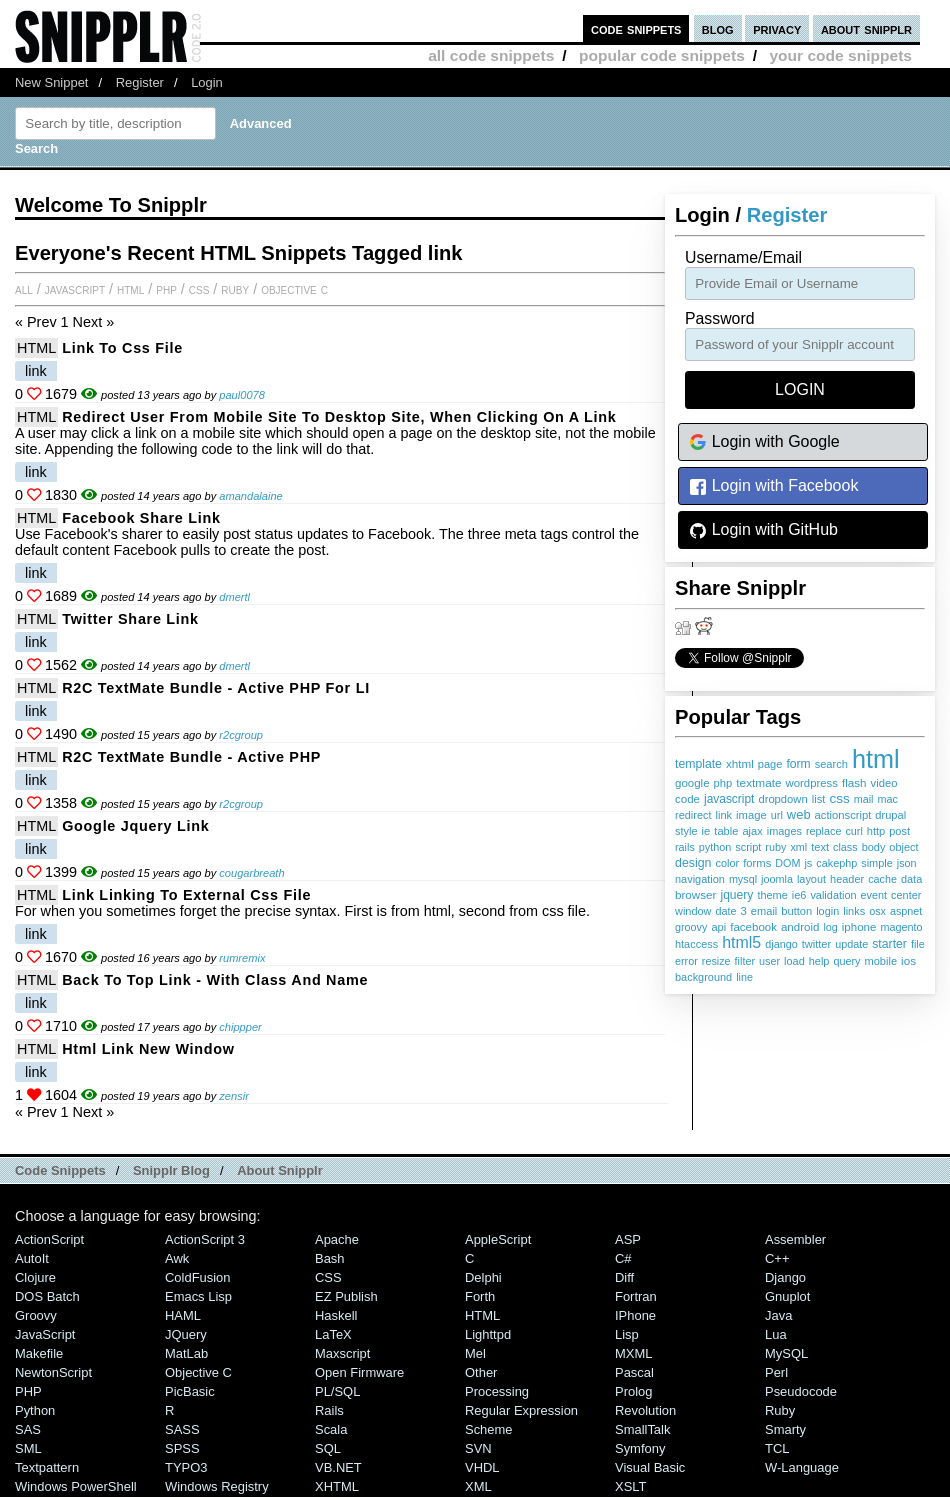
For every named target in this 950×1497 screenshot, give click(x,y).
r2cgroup (241, 735)
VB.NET (338, 1467)
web (799, 814)
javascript (729, 799)
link (723, 815)
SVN (478, 1448)
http (876, 831)
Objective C (294, 289)
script (748, 847)
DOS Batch (47, 1296)
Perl (776, 1372)
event (874, 895)
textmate (758, 783)
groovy (691, 927)
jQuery (186, 1334)
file (918, 944)
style (686, 831)
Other (481, 1372)
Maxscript (342, 1353)
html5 (741, 942)
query (846, 961)
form (798, 764)
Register (140, 82)
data (911, 879)
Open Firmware (359, 1372)
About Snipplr (280, 1170)
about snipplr (866, 28)
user (769, 961)
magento (901, 927)
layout (811, 879)
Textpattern (47, 1467)
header (847, 879)
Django (785, 1277)
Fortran (636, 1296)
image (751, 815)
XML (478, 1486)
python (715, 847)
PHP (166, 289)
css (839, 798)
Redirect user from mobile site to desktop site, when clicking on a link (339, 417)
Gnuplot (787, 1296)
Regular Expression (521, 1410)
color (727, 863)
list (819, 799)
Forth (480, 1296)
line (744, 977)
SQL (328, 1448)
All (24, 289)
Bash (330, 1258)
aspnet (906, 911)
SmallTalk (642, 1429)
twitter (817, 944)
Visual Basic (650, 1467)
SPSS (182, 1448)
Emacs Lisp (198, 1296)
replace (823, 831)
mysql (743, 879)
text (820, 847)
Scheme (489, 1429)
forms (757, 863)
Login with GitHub (763, 530)
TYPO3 (186, 1467)
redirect (693, 815)
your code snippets (840, 55)
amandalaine (250, 496)
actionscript (843, 815)
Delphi (483, 1277)
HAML (183, 1315)
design (693, 863)
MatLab (186, 1353)
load (794, 961)
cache (882, 879)
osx (877, 911)
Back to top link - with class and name (215, 980)
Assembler (795, 1239)
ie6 (799, 895)
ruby (775, 847)
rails (685, 847)
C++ (777, 1258)
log (830, 927)
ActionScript (49, 1239)
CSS (199, 289)
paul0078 (242, 395)
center (906, 895)
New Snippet (51, 82)
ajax (752, 831)
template (698, 764)
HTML (130, 289)
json (907, 863)
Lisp (627, 1334)
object (903, 847)
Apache (337, 1239)
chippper (240, 1027)
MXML (633, 1353)
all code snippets (491, 55)
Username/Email (743, 257)
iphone (859, 927)
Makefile (39, 1353)
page (770, 764)
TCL (777, 1448)
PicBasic (190, 1391)
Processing (497, 1391)
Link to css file (122, 348)
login (827, 911)
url (777, 815)
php (723, 783)
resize (716, 961)
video (884, 783)
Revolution (645, 1410)
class (845, 847)
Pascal (634, 1372)
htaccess (696, 944)
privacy (777, 28)
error (686, 961)
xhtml (740, 763)
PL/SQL (337, 1391)
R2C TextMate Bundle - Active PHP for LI (216, 688)
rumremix (242, 958)
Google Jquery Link (135, 826)
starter (889, 944)
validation (833, 895)
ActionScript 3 (205, 1239)
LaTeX (333, 1334)
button (796, 911)
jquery (736, 895)
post (899, 831)
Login (207, 82)
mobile (880, 961)
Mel (475, 1353)
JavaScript (75, 289)
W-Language (802, 1467)
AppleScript (498, 1239)
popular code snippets (662, 55)
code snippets (636, 28)
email (764, 911)
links (854, 911)
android (800, 927)
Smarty (785, 1429)
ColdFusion (198, 1277)
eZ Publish (346, 1296)
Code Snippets (60, 1170)
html (876, 759)
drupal (890, 815)
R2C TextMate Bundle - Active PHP (191, 757)
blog (718, 28)
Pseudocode (801, 1391)
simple (877, 863)
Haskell (336, 1315)
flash (854, 782)
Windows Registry (217, 1486)
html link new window (148, 1049)
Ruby (235, 289)
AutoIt (32, 1258)
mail (864, 799)
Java (778, 1315)
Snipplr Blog (171, 1170)
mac (887, 799)
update (851, 944)
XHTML (337, 1486)
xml (798, 847)
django (781, 944)
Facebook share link (141, 518)
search (831, 764)
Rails (329, 1410)
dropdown (782, 799)
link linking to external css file (186, 895)
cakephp (836, 863)
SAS (28, 1429)
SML (28, 1448)
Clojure (35, 1277)
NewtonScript (53, 1372)
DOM (787, 863)
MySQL (786, 1353)
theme (772, 895)
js (808, 863)
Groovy (36, 1315)
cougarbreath (251, 873)
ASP (628, 1239)
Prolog (633, 1391)
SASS (182, 1429)
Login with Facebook (773, 486)
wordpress (812, 783)
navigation (700, 879)
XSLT (630, 1486)
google (692, 783)
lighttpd (488, 1334)
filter (745, 961)
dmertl (234, 597)
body (874, 847)
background (703, 977)
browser (695, 894)
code (687, 799)
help (819, 961)
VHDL (482, 1467)
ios (908, 960)
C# (623, 1258)
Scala (331, 1429)
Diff (624, 1277)
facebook (753, 927)
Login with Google (764, 442)
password (720, 318)
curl (853, 831)
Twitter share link (130, 619)
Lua (776, 1334)
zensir (234, 1096)
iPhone (635, 1315)
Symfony (640, 1448)
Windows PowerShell (76, 1486)
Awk (177, 1258)
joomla (777, 879)
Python (35, 1410)
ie (706, 831)
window (693, 911)
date (725, 911)
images (784, 831)
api (718, 927)
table (726, 831)
